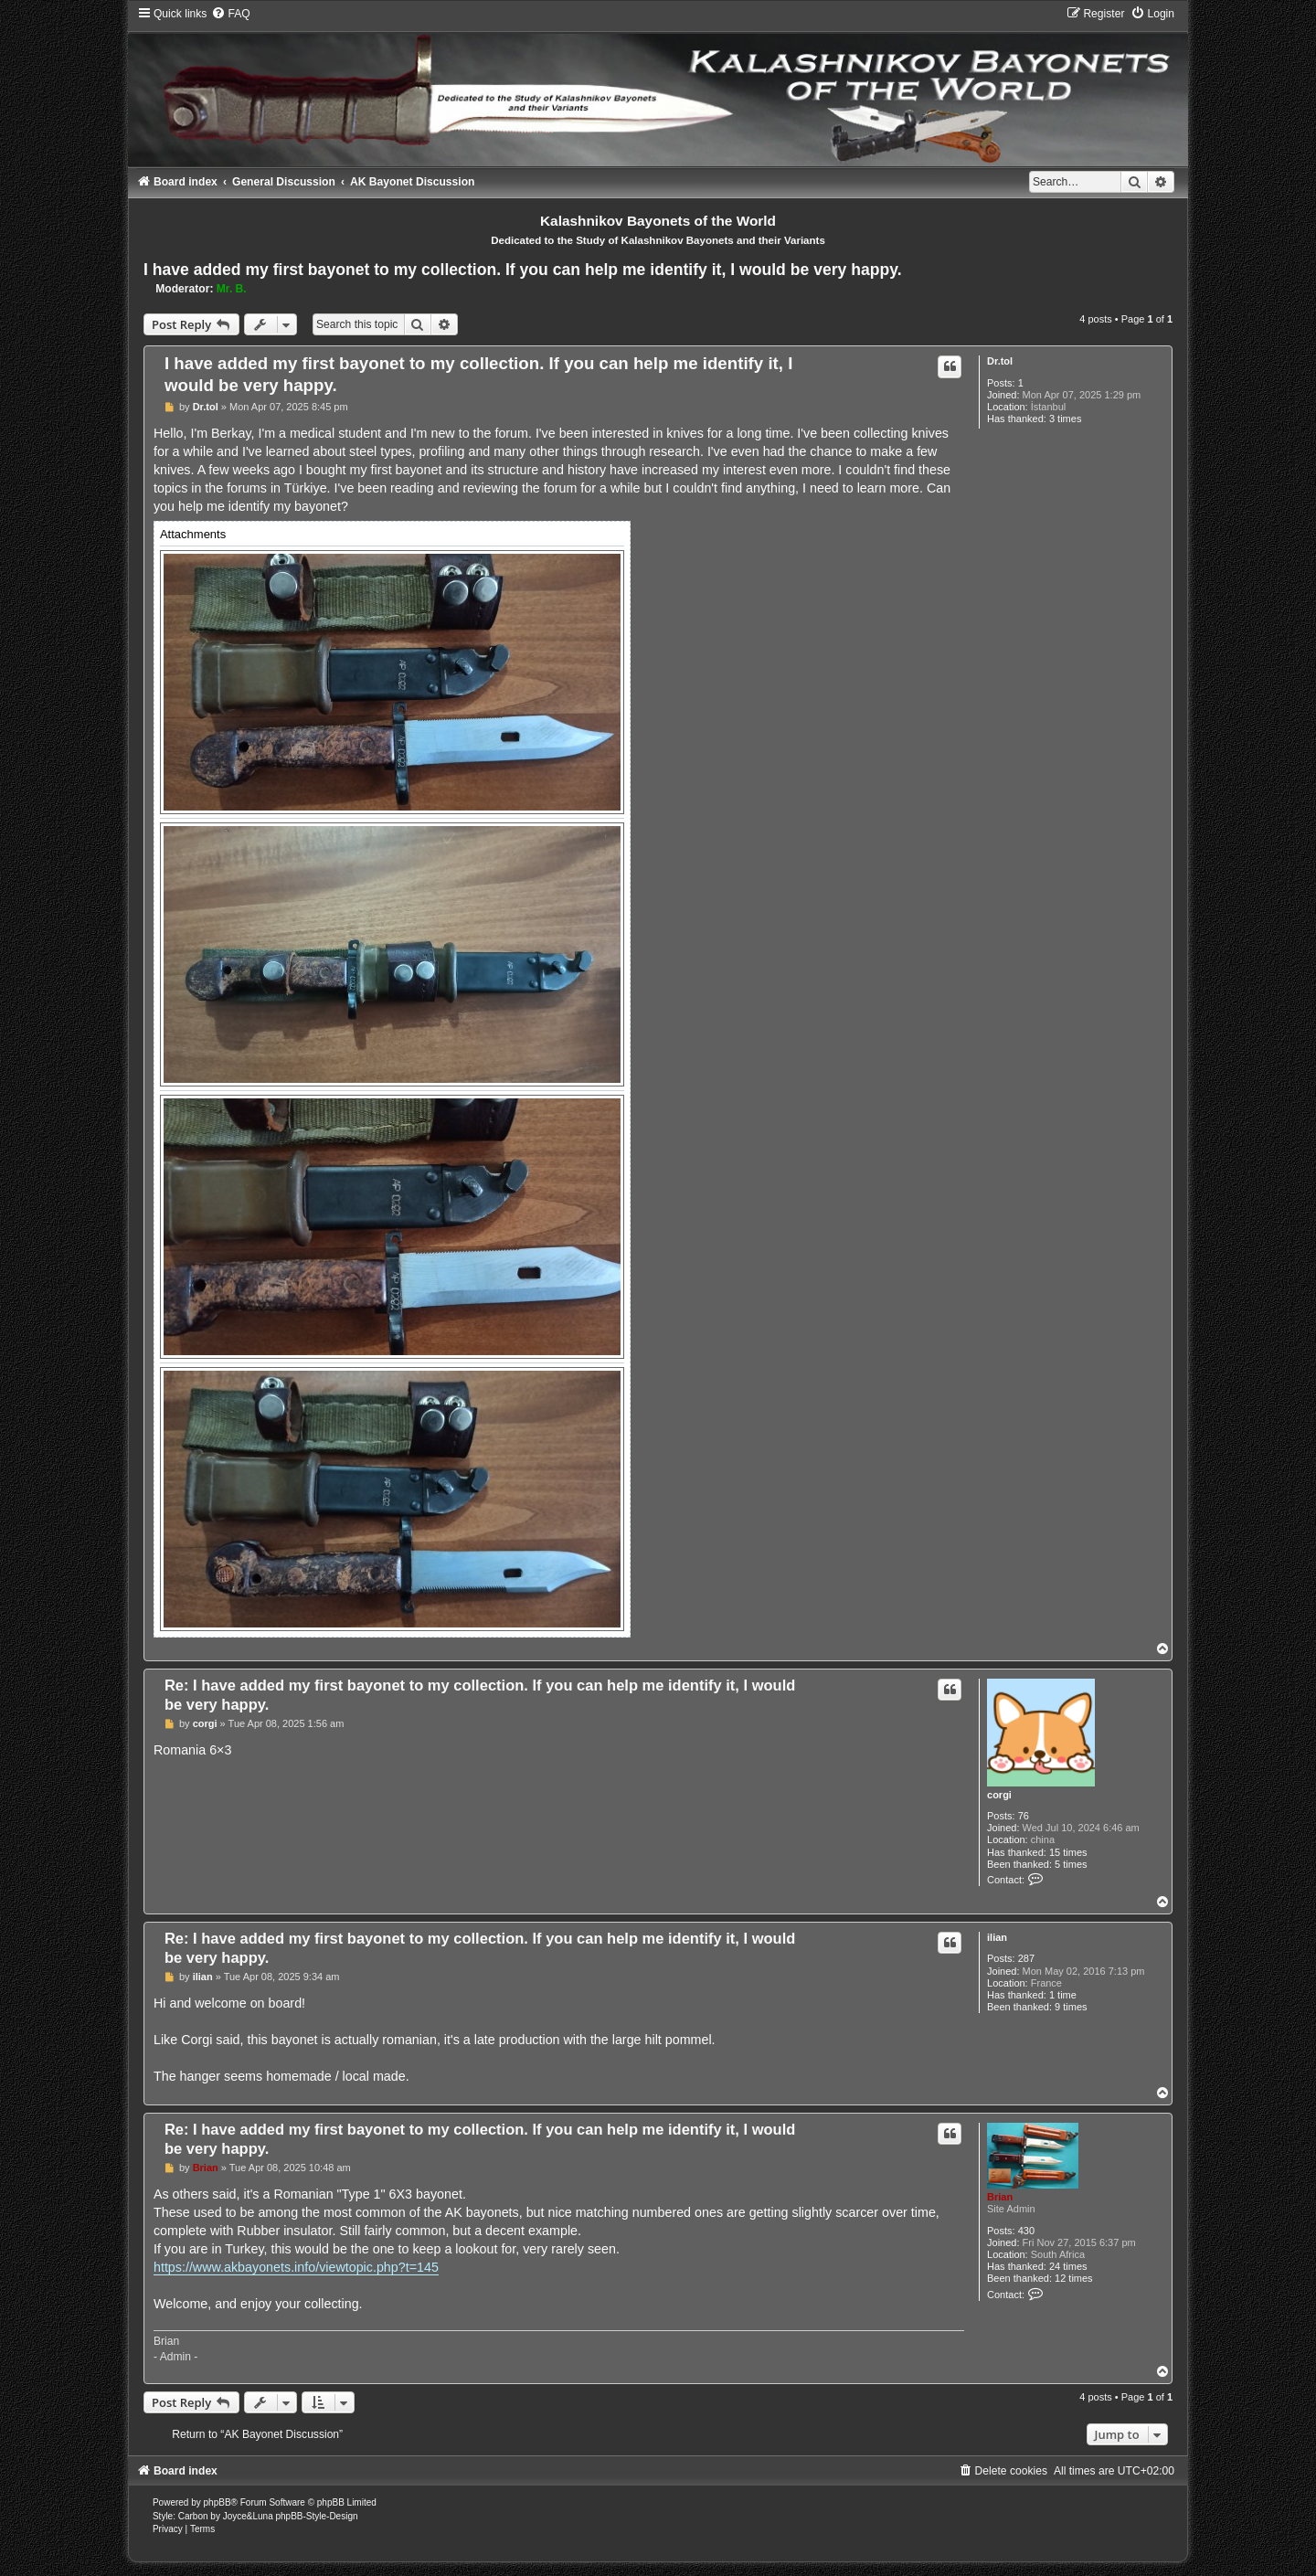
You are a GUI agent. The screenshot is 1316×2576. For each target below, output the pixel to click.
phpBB (217, 2502)
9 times (1071, 2006)
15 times (1068, 1852)
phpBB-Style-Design (316, 2516)
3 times (1065, 418)
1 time (1063, 1994)
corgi (999, 1794)
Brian (1000, 2196)
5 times (1071, 1864)
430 (1026, 2230)
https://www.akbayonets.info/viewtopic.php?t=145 (296, 2267)
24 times (1068, 2266)
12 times (1074, 2278)
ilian (997, 1937)
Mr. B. (232, 288)
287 (1026, 1958)
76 (1023, 1815)
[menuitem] (230, 13)
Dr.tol (1000, 360)
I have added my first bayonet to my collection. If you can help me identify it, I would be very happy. (522, 269)
